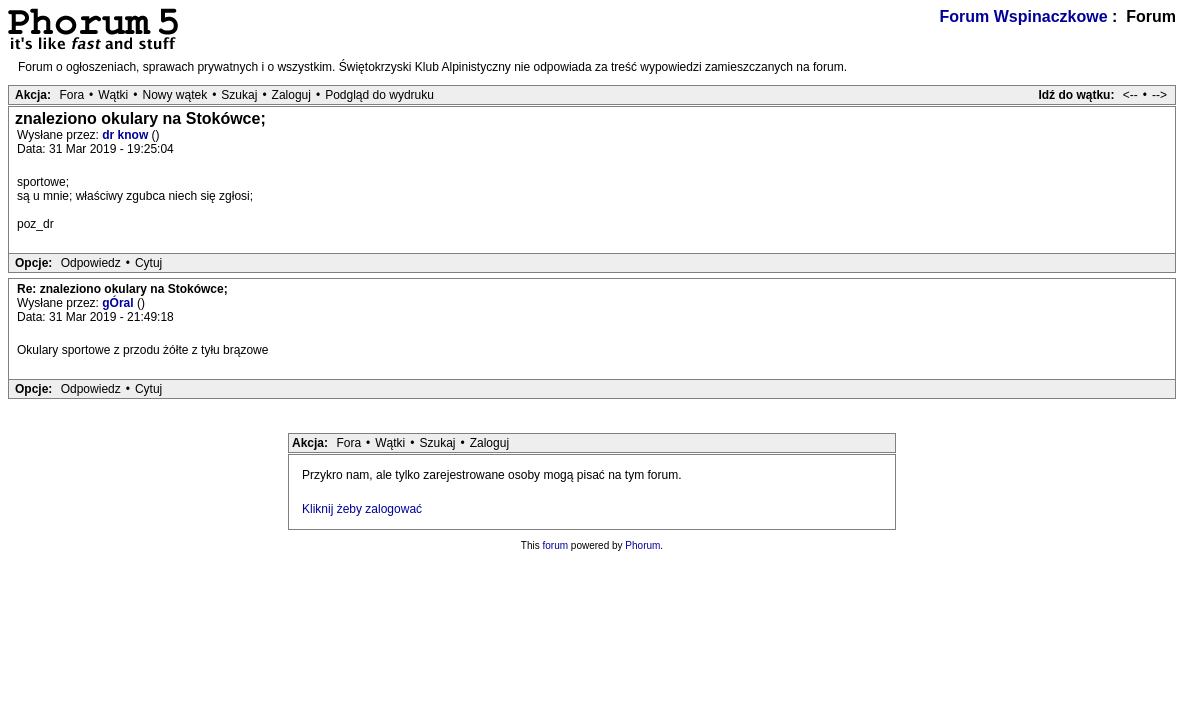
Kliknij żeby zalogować (362, 509)
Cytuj (148, 263)
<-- (1130, 95)
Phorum (642, 545)
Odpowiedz (91, 263)
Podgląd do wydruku (379, 95)
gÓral (119, 303)
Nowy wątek (174, 95)
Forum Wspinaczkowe (1024, 16)
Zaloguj (291, 95)
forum (556, 545)
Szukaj (239, 95)
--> (1159, 95)
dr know (126, 135)
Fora (71, 95)
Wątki (113, 95)
